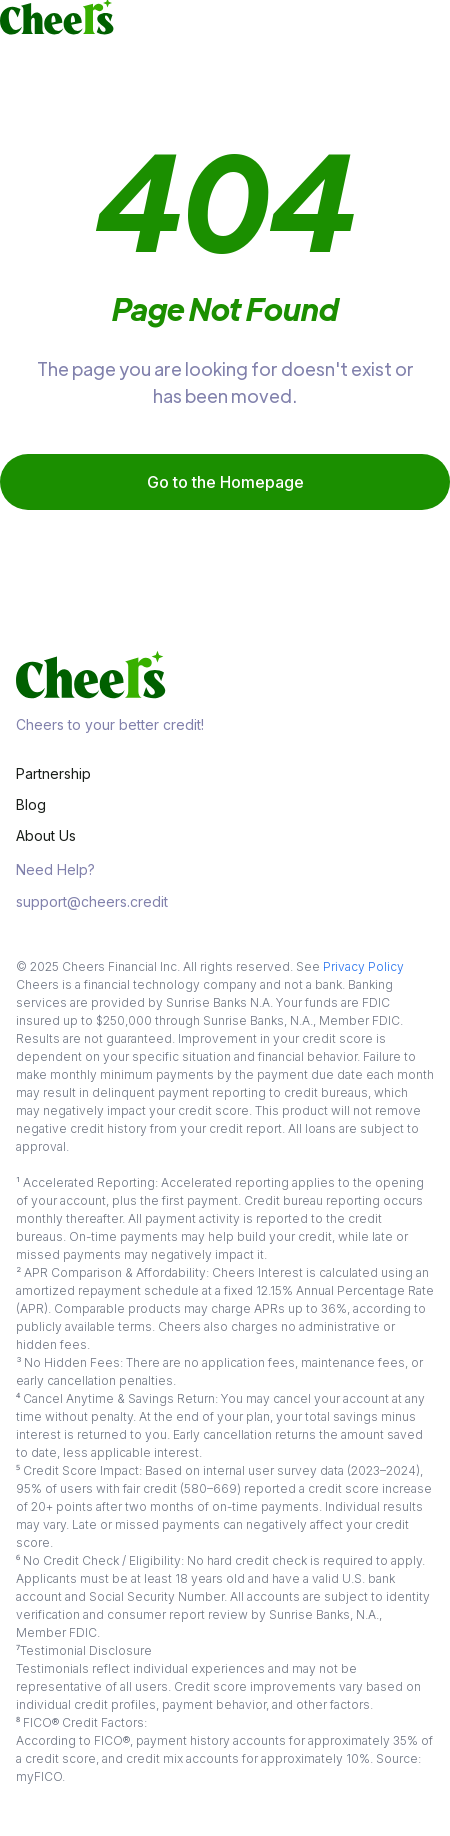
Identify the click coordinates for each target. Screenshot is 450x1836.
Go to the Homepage (225, 482)
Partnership (53, 773)
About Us (46, 835)
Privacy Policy (363, 966)
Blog (31, 804)
